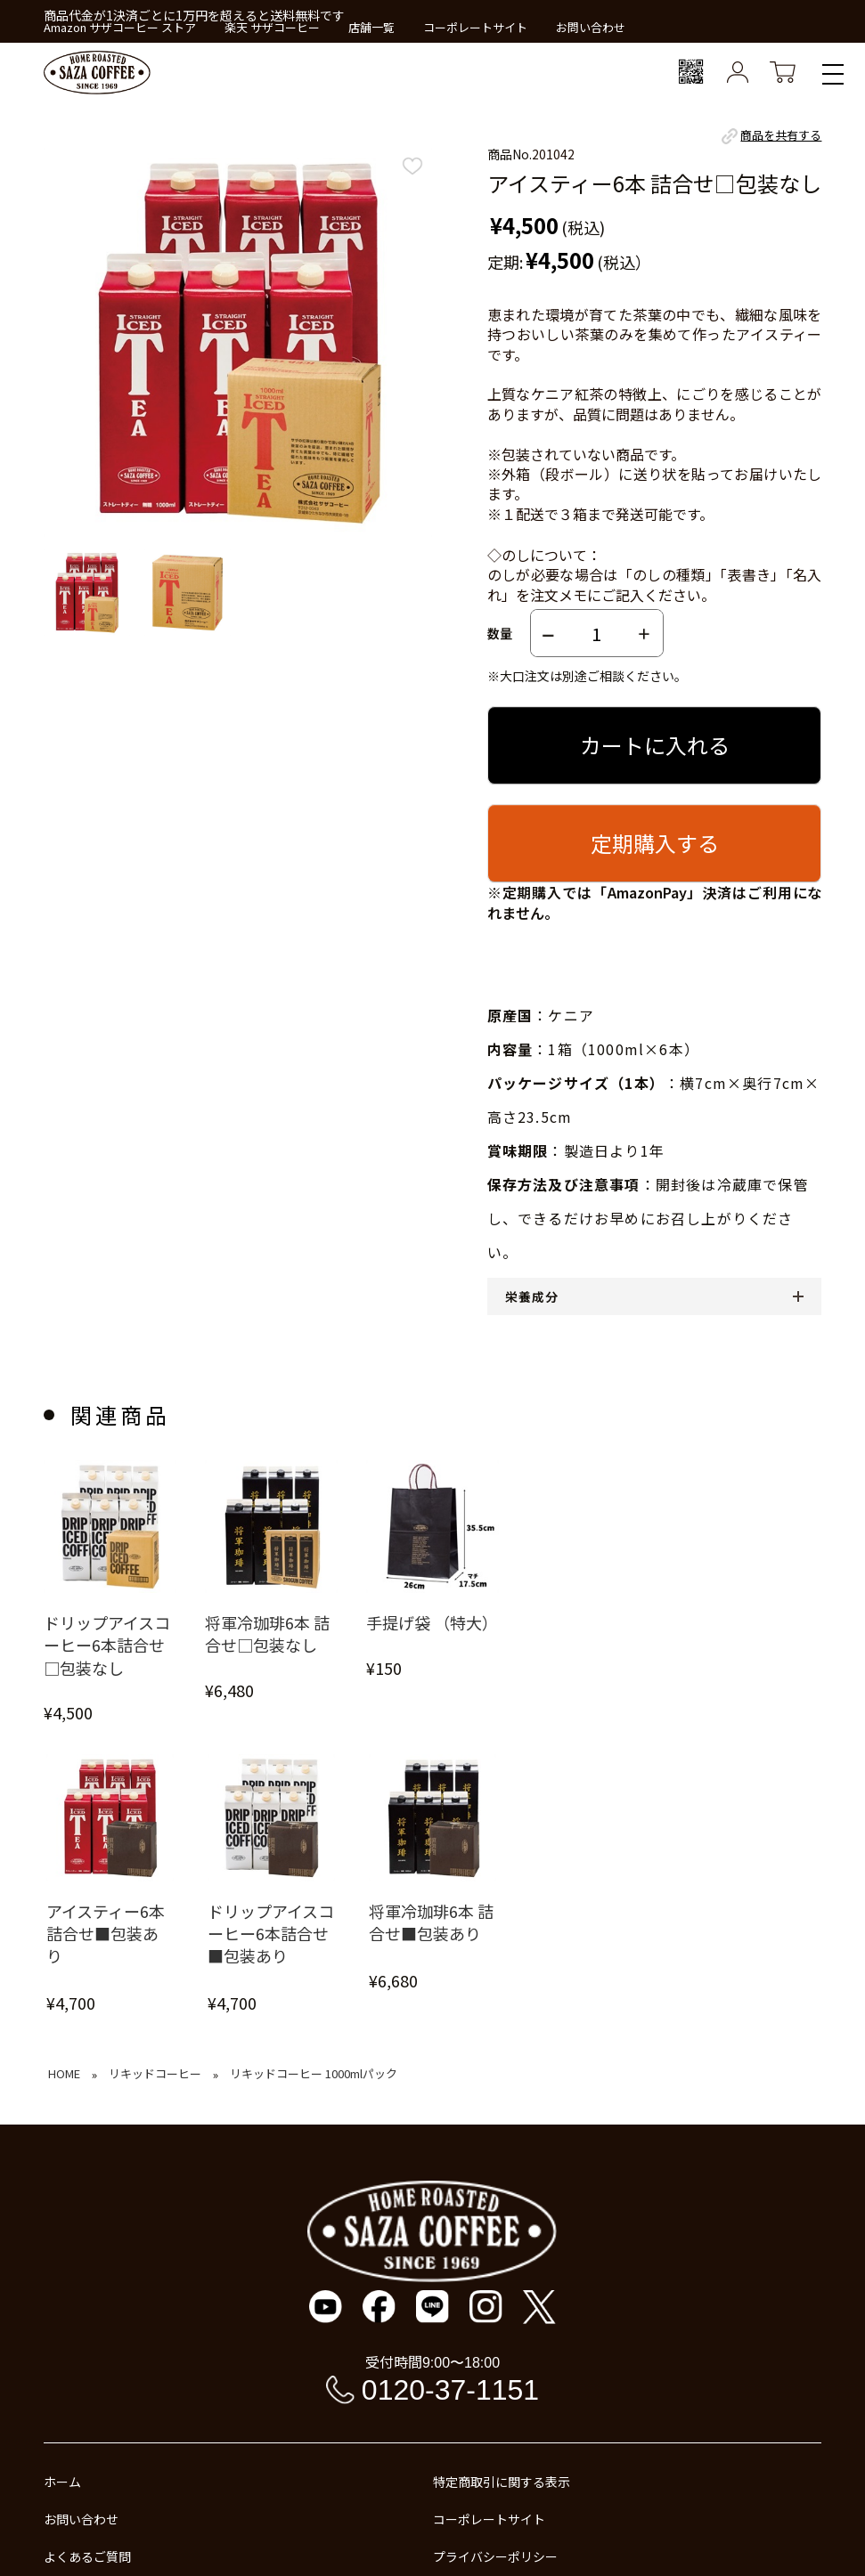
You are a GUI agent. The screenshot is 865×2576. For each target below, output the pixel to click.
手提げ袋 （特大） (432, 1623)
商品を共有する (770, 136)
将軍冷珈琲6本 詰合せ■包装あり (431, 1922)
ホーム (62, 2481)
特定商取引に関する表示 (501, 2481)
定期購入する (655, 842)
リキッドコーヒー (155, 2073)
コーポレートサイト (475, 27)
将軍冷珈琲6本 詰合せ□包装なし (267, 1634)
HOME (64, 2073)
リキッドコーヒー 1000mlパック (313, 2073)
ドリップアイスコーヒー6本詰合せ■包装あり (271, 1933)
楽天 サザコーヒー (272, 27)
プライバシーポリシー (495, 2556)
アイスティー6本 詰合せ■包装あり (105, 1933)
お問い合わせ (590, 27)
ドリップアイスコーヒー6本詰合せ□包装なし (107, 1645)
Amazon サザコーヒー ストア (120, 27)
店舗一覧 (371, 27)
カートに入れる (655, 744)
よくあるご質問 (87, 2556)
